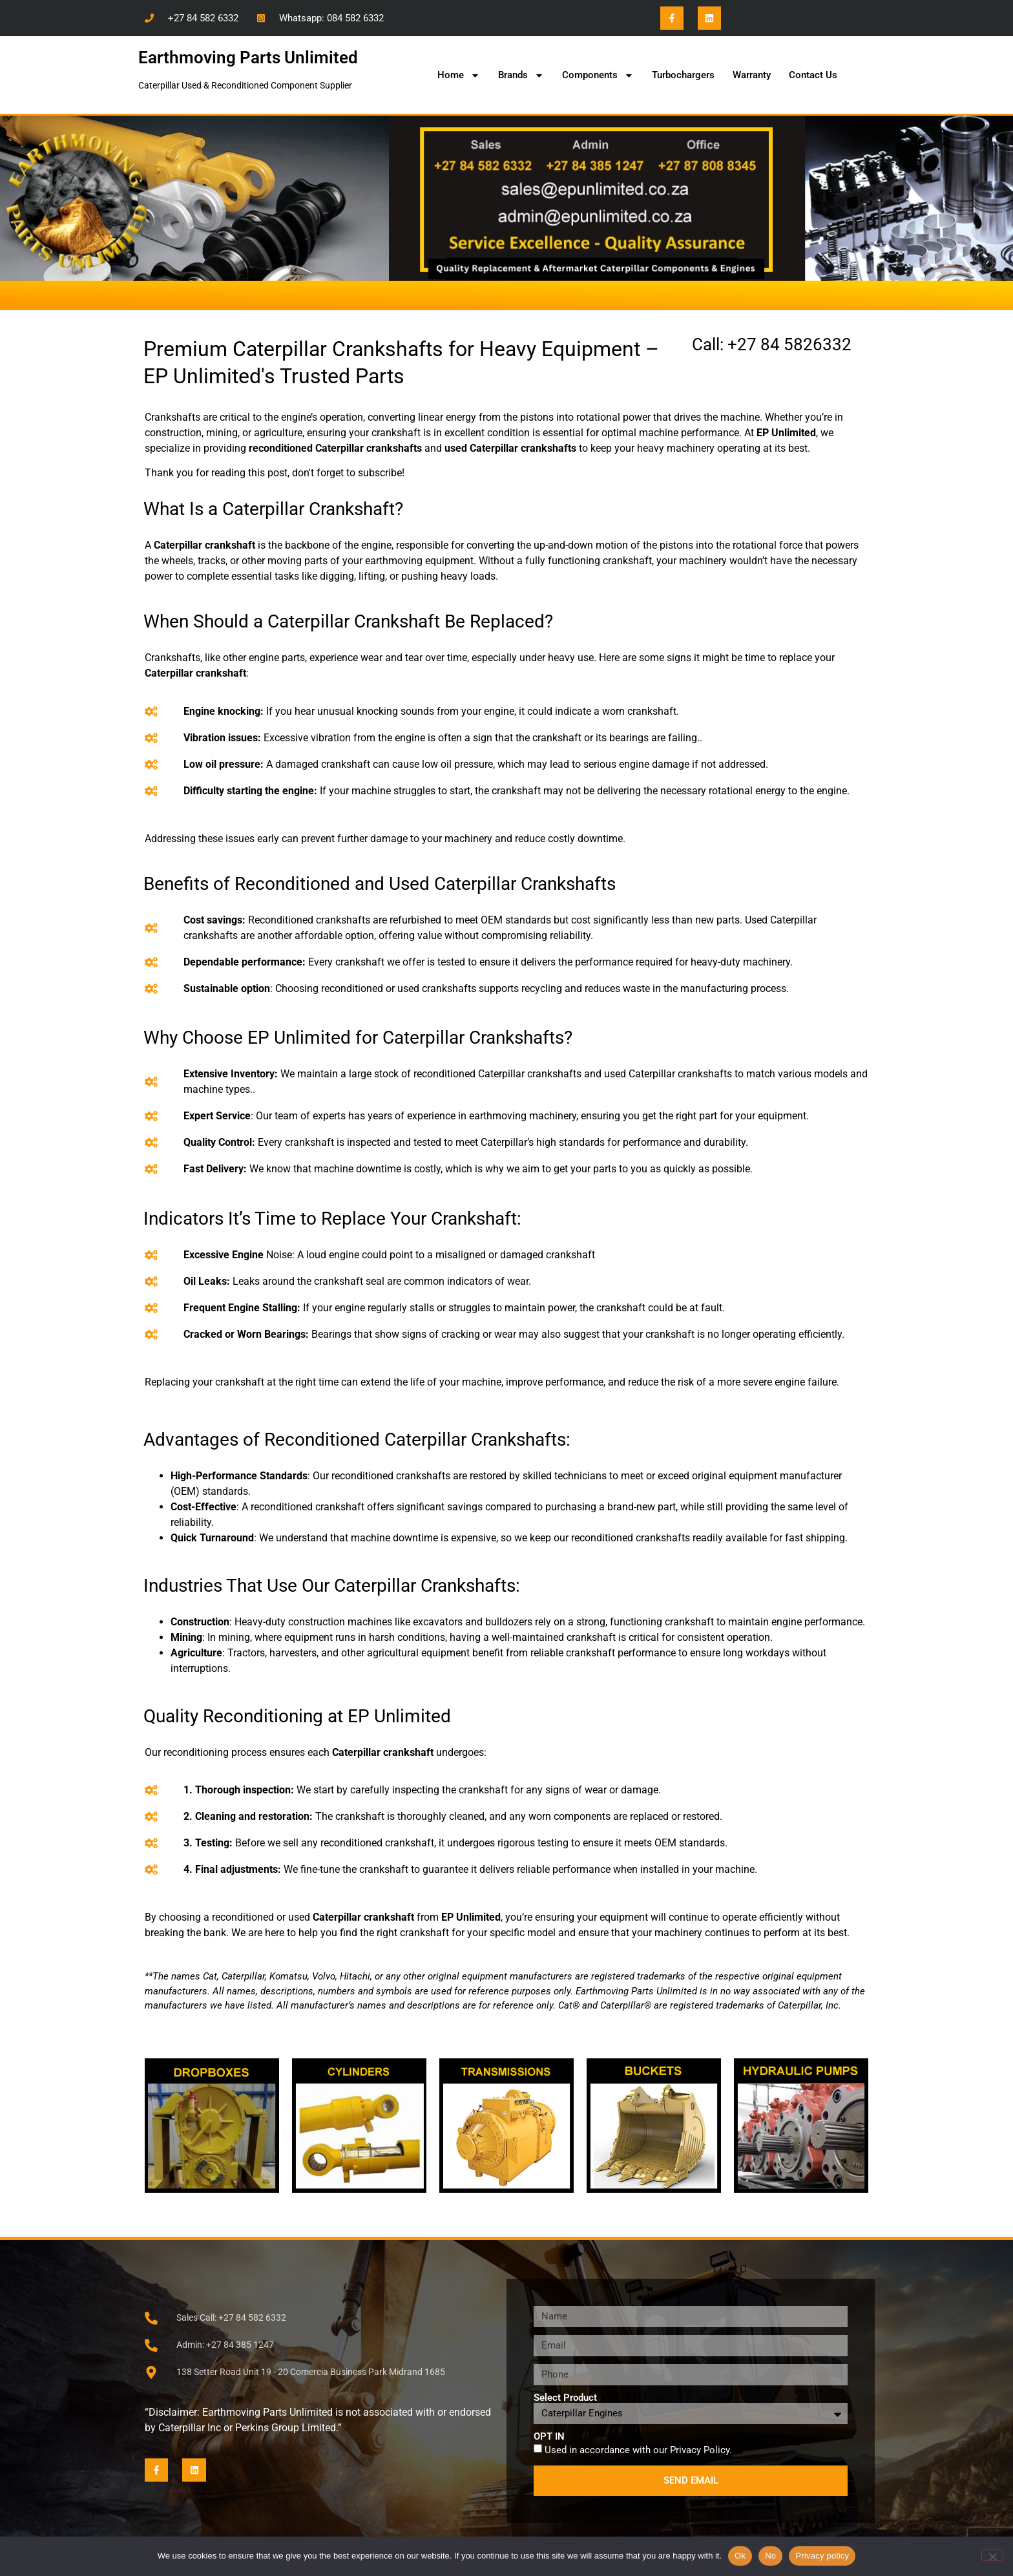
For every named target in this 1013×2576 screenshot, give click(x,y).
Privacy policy (822, 2555)
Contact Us (813, 75)
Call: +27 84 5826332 (771, 344)
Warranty (752, 75)
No (770, 2555)
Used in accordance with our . (638, 2450)
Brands (521, 75)
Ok (740, 2555)
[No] (992, 2555)
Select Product (565, 2398)
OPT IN (549, 2437)
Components (598, 75)
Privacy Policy (699, 2450)
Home (458, 75)
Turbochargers (683, 75)
